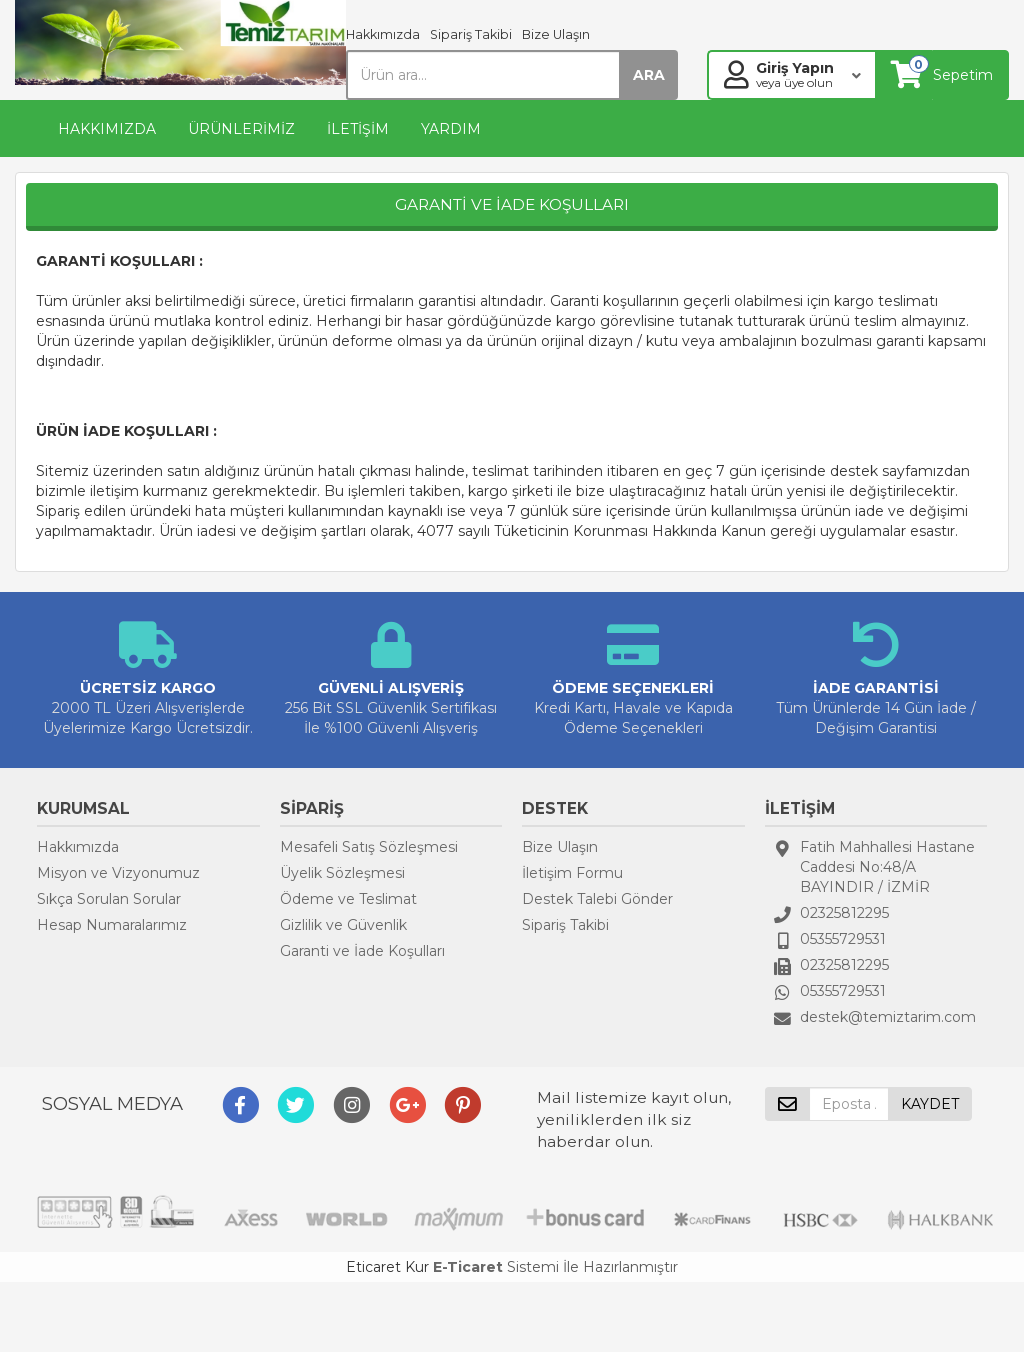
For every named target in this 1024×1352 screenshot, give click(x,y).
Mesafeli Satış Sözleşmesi (369, 847)
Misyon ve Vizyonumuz (118, 873)
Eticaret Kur (387, 1267)
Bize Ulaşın (556, 34)
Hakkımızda (383, 34)
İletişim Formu (572, 873)
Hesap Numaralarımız (112, 925)
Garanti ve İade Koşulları (362, 951)
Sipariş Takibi (471, 34)
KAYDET (930, 1104)
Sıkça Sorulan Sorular (109, 899)
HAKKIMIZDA (107, 129)
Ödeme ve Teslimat (348, 899)
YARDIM (451, 129)
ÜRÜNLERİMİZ (241, 129)
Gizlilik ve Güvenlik (343, 925)
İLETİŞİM (358, 129)
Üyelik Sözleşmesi (342, 873)
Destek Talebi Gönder (597, 899)
